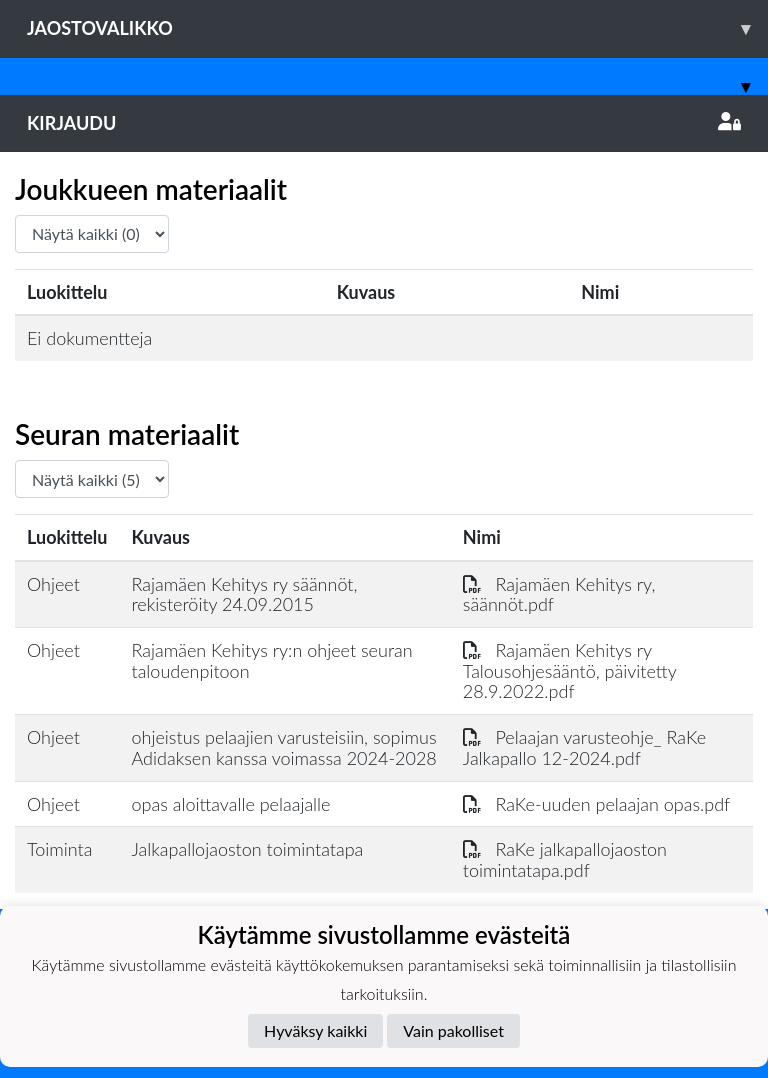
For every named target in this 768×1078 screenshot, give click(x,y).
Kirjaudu (384, 123)
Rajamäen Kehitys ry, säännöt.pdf (559, 594)
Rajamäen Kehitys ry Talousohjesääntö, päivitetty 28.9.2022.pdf (569, 670)
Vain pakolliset (453, 1030)
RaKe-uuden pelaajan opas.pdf (596, 804)
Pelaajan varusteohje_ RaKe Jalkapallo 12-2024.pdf (584, 747)
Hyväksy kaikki (315, 1030)
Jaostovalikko (397, 28)
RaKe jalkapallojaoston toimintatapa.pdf (565, 859)
